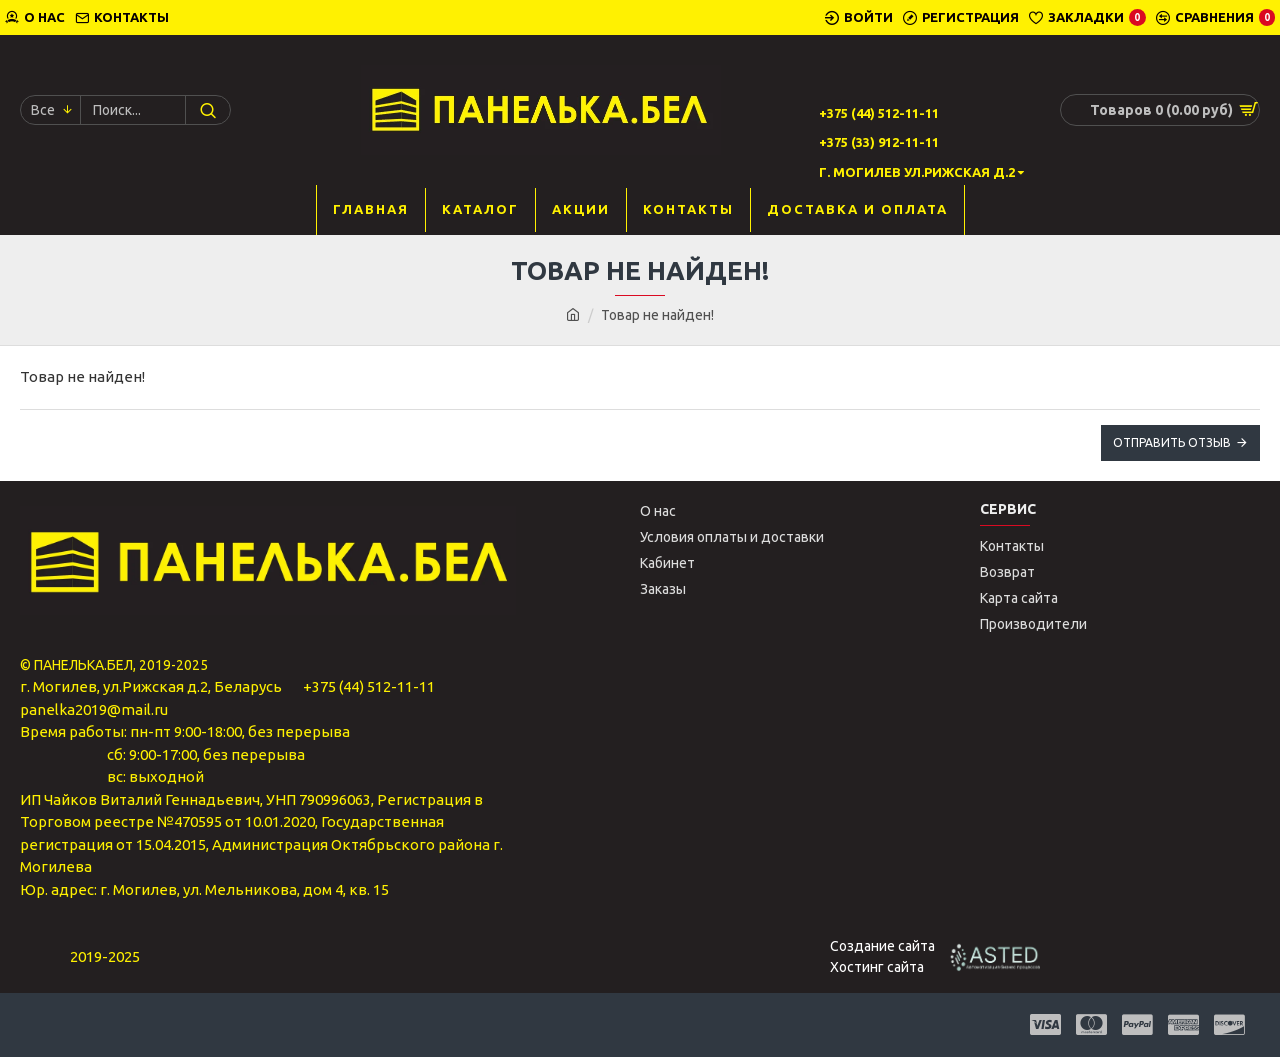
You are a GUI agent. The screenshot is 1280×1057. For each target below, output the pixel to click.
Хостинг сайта (877, 967)
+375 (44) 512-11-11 (369, 686)
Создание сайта (882, 946)
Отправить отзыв (1172, 442)
